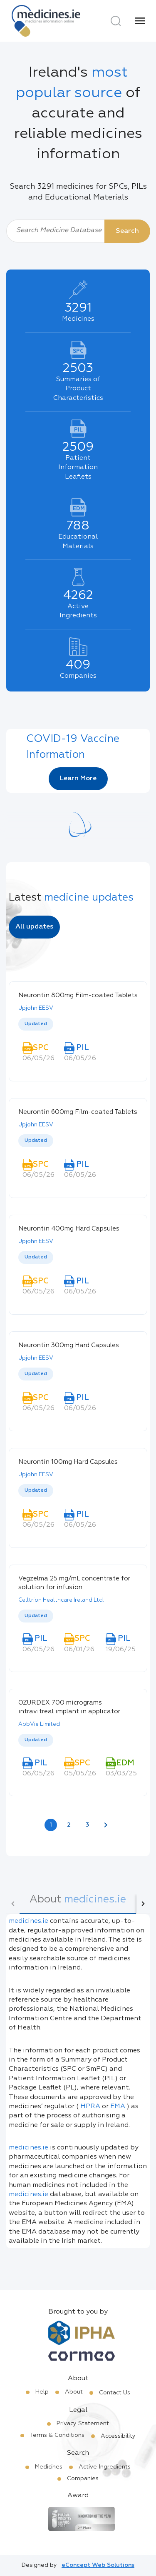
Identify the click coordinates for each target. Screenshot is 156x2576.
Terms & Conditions (57, 2435)
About (74, 2392)
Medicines (48, 2467)
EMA (117, 2106)
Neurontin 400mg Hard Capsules (68, 1229)
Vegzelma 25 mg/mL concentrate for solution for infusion (74, 1582)
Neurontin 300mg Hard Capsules (68, 1345)
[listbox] (78, 1024)
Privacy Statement (83, 2423)
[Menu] (140, 21)
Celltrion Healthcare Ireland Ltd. (61, 1600)
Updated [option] (36, 1023)
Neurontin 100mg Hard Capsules (68, 1462)
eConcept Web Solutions (98, 2565)
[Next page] (105, 1825)
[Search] (116, 21)
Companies (83, 2478)
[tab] (78, 1904)
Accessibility (118, 2436)
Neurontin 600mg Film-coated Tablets (77, 1112)
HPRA (90, 2106)
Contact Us (114, 2393)
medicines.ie (28, 1921)
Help (42, 2392)
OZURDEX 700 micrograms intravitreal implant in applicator (69, 1707)
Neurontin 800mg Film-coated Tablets (78, 995)
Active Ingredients (105, 2467)
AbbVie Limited (39, 1724)
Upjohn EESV (35, 1008)
